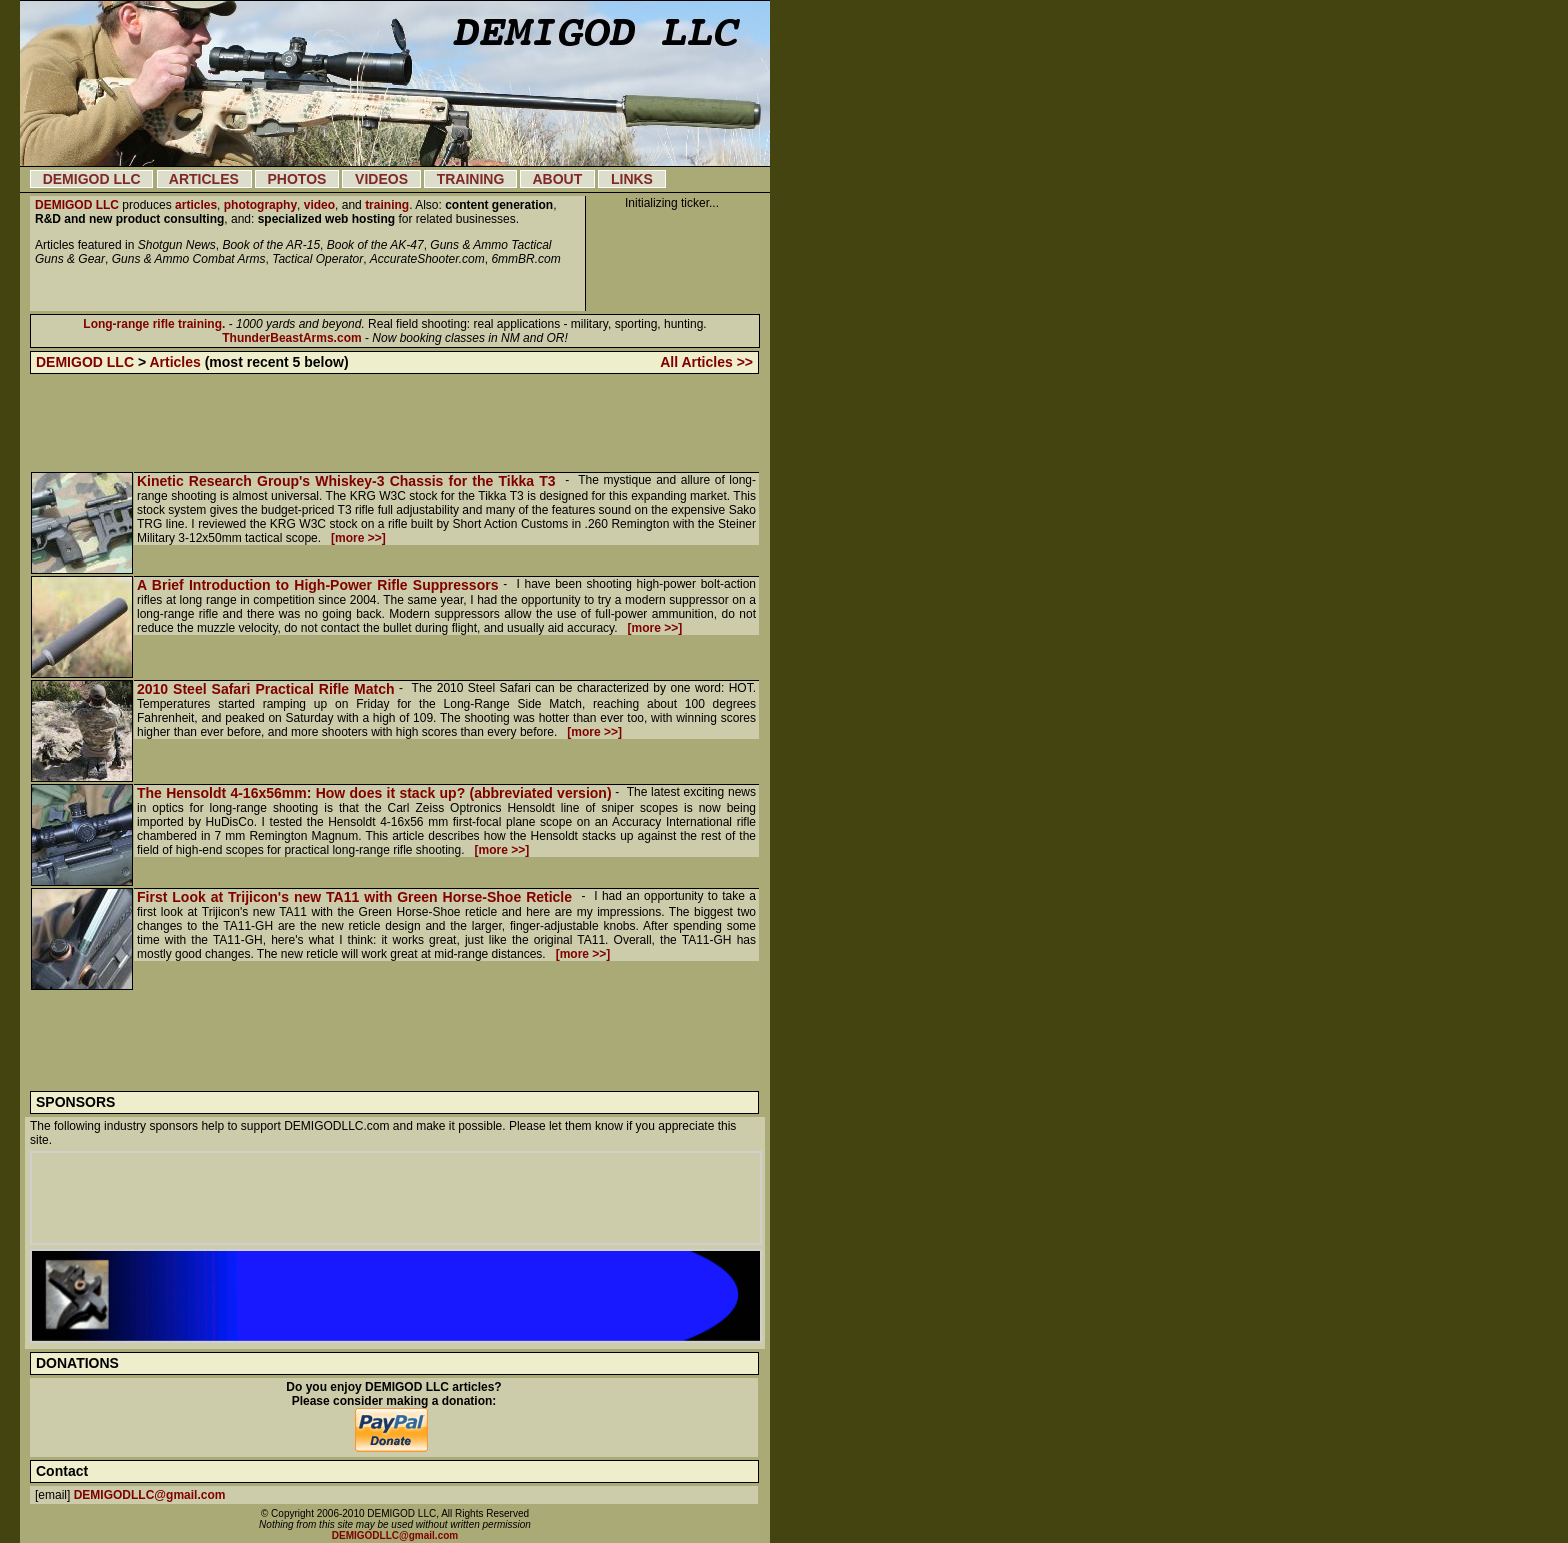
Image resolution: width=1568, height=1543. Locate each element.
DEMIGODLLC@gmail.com (150, 1495)
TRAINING (470, 179)
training (387, 205)
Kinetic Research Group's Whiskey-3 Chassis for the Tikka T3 (349, 481)
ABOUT (557, 179)
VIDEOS (381, 179)
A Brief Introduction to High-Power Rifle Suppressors (317, 585)
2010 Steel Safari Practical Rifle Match (266, 689)
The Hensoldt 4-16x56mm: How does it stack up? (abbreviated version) (374, 793)
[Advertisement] (395, 423)
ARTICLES (204, 179)
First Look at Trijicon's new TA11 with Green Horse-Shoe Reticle (357, 897)
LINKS (631, 179)
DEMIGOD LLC (91, 179)
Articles (174, 362)
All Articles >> (706, 362)
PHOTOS (297, 179)
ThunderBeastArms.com (291, 338)
